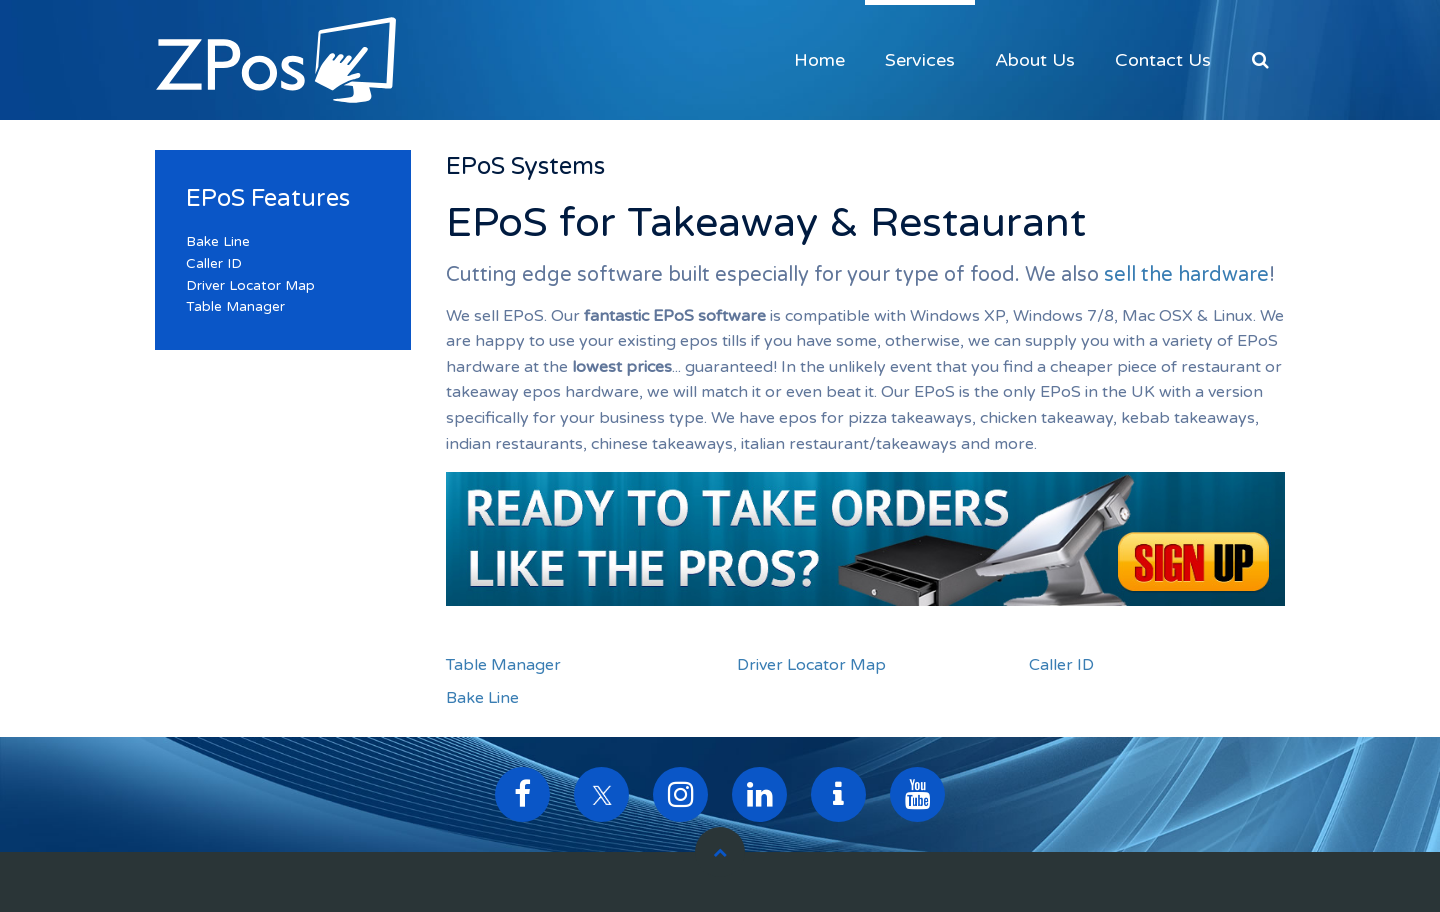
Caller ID (1061, 665)
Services (920, 60)
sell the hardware (1186, 275)
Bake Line (482, 698)
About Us (1035, 60)
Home (819, 60)
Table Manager (503, 665)
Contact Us (1163, 60)
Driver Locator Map (811, 665)
